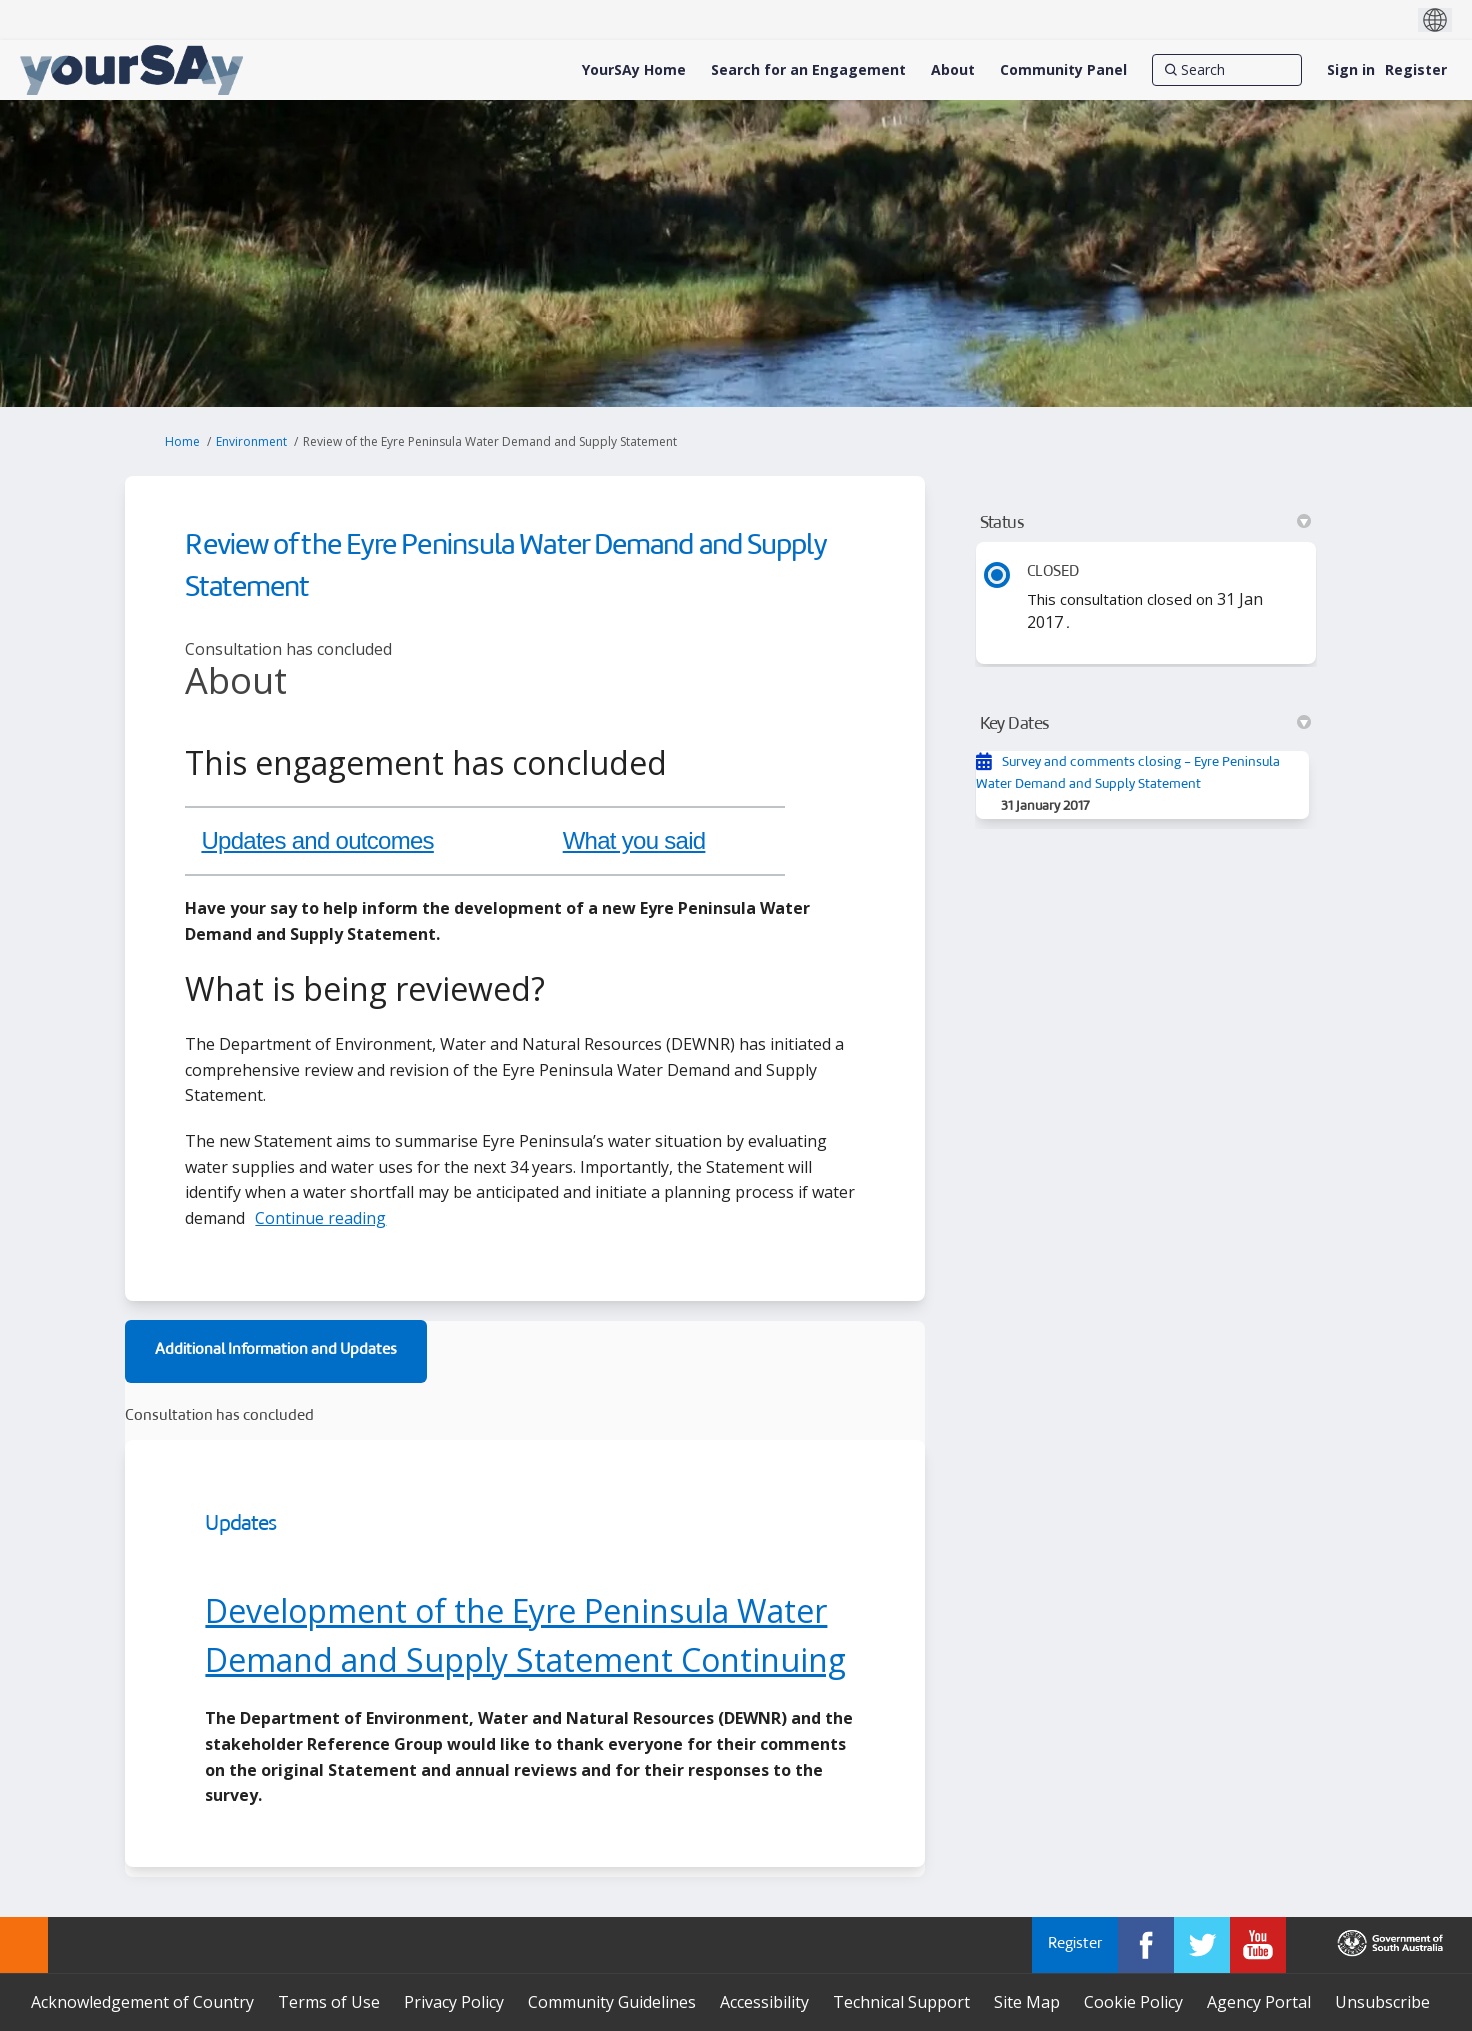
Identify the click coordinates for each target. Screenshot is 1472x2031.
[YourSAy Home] (634, 70)
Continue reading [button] (320, 1218)
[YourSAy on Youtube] (1258, 1945)
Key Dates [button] (1145, 724)
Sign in (1351, 69)
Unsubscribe (1382, 2002)
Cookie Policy (1133, 2002)
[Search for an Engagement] (808, 70)
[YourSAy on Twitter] (1202, 1945)
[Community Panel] (1063, 70)
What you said (634, 840)
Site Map (1027, 2002)
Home (182, 441)
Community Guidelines (612, 2002)
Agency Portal (1259, 2002)
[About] (953, 70)
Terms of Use (329, 2002)
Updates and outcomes (317, 840)
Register (1416, 69)
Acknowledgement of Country (142, 2002)
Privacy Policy (454, 2002)
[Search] (1227, 70)
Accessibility (764, 2002)
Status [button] (1145, 523)
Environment (251, 441)
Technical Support (901, 2002)
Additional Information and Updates (276, 1350)
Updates (240, 1524)
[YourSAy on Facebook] (1146, 1945)
